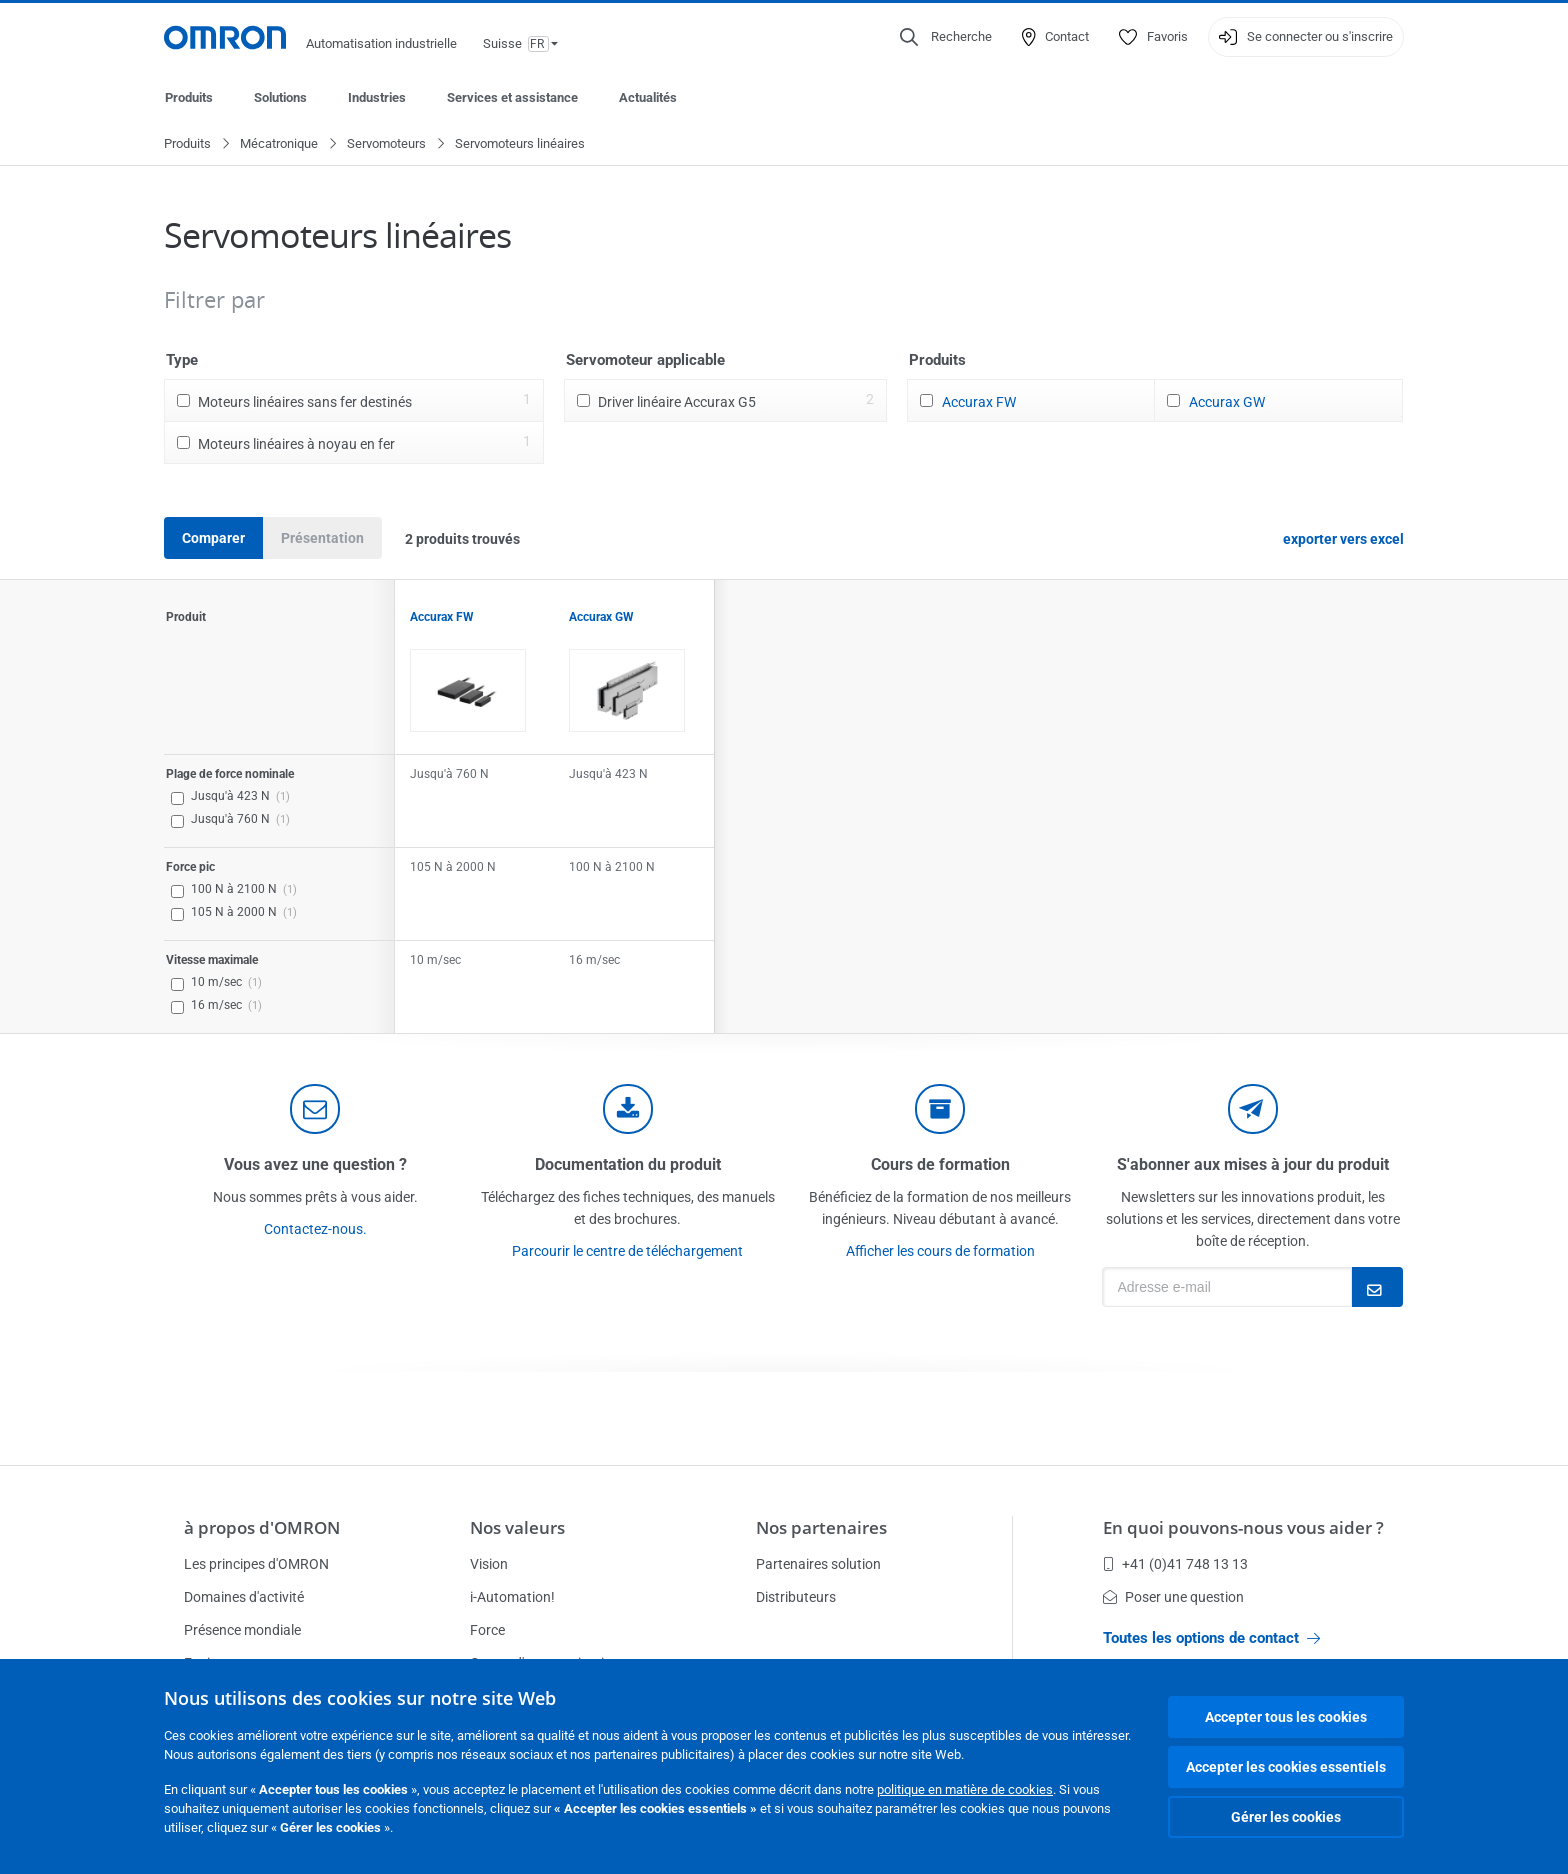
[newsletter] (1253, 1110)
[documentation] (628, 1110)
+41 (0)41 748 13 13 (1175, 1564)
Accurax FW (979, 403)
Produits (189, 97)
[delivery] (940, 1110)
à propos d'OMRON (262, 1527)
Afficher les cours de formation (940, 1252)
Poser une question (1173, 1597)
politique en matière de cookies (965, 1789)
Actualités (648, 97)
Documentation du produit (628, 1165)
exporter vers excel (1343, 540)
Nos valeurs (517, 1527)
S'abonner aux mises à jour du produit (1253, 1165)
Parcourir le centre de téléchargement (627, 1252)
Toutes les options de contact (1211, 1638)
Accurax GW (1227, 403)
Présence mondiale (242, 1630)
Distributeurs (796, 1597)
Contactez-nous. (315, 1230)
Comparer (213, 539)
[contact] (315, 1110)
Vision (489, 1564)
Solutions (280, 97)
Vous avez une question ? (315, 1165)
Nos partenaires (821, 1527)
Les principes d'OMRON (256, 1564)
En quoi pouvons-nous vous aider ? (1243, 1527)
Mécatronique (279, 144)
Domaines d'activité (244, 1597)
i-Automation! (512, 1597)
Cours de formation (940, 1165)
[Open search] (946, 37)
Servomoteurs (386, 144)
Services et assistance (512, 97)
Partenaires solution (818, 1564)
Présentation (322, 539)
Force (487, 1630)
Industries (377, 97)
